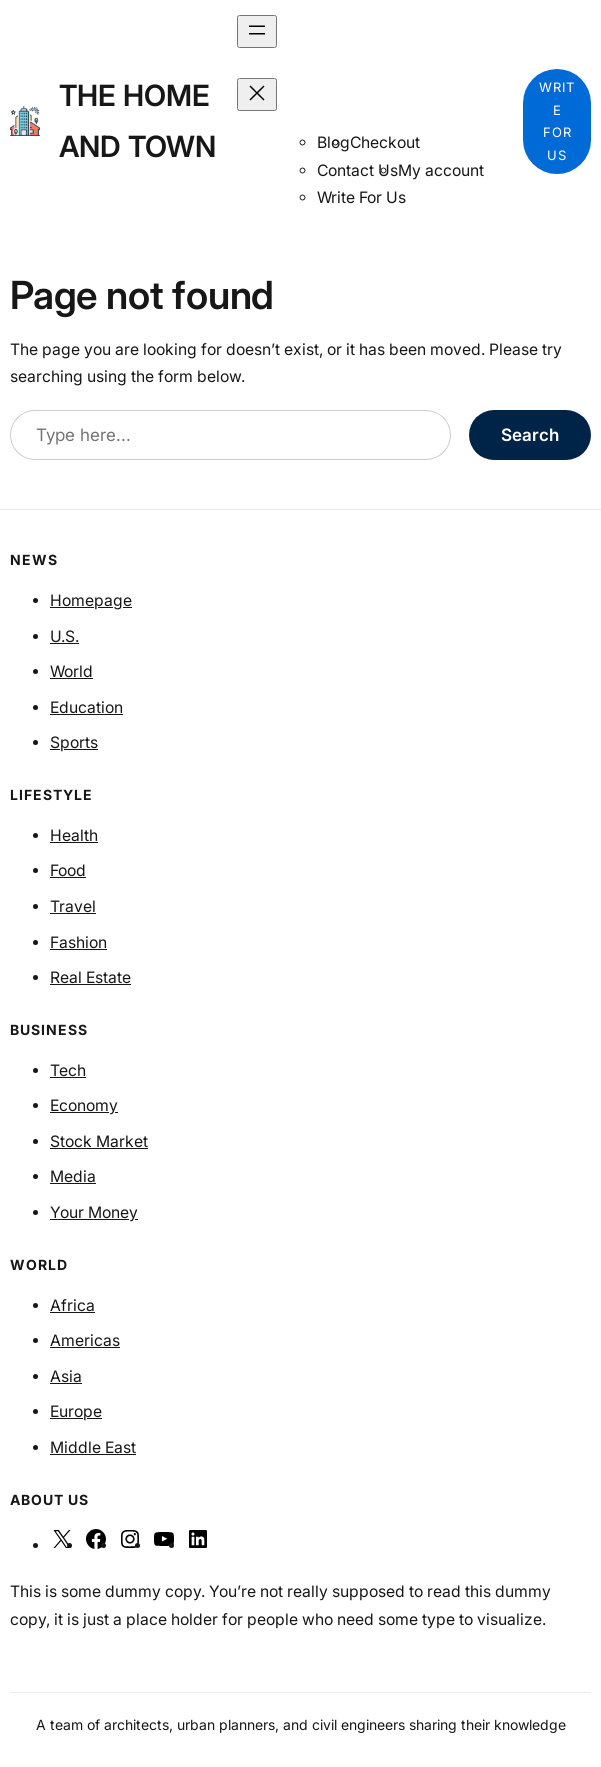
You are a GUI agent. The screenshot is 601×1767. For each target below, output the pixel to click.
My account (441, 170)
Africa (72, 1305)
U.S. (64, 636)
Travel (73, 906)
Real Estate (90, 977)
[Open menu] (257, 31)
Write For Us (361, 197)
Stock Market (99, 1141)
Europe (76, 1411)
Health (74, 835)
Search (530, 434)
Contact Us (357, 170)
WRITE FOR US (557, 121)
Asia (66, 1376)
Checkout (385, 142)
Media (73, 1176)
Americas (85, 1340)
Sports (74, 742)
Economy (84, 1105)
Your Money (94, 1212)
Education (86, 707)
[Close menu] (257, 94)
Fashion (78, 942)
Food (68, 870)
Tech (68, 1070)
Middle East (93, 1447)
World (71, 671)
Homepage (91, 600)
